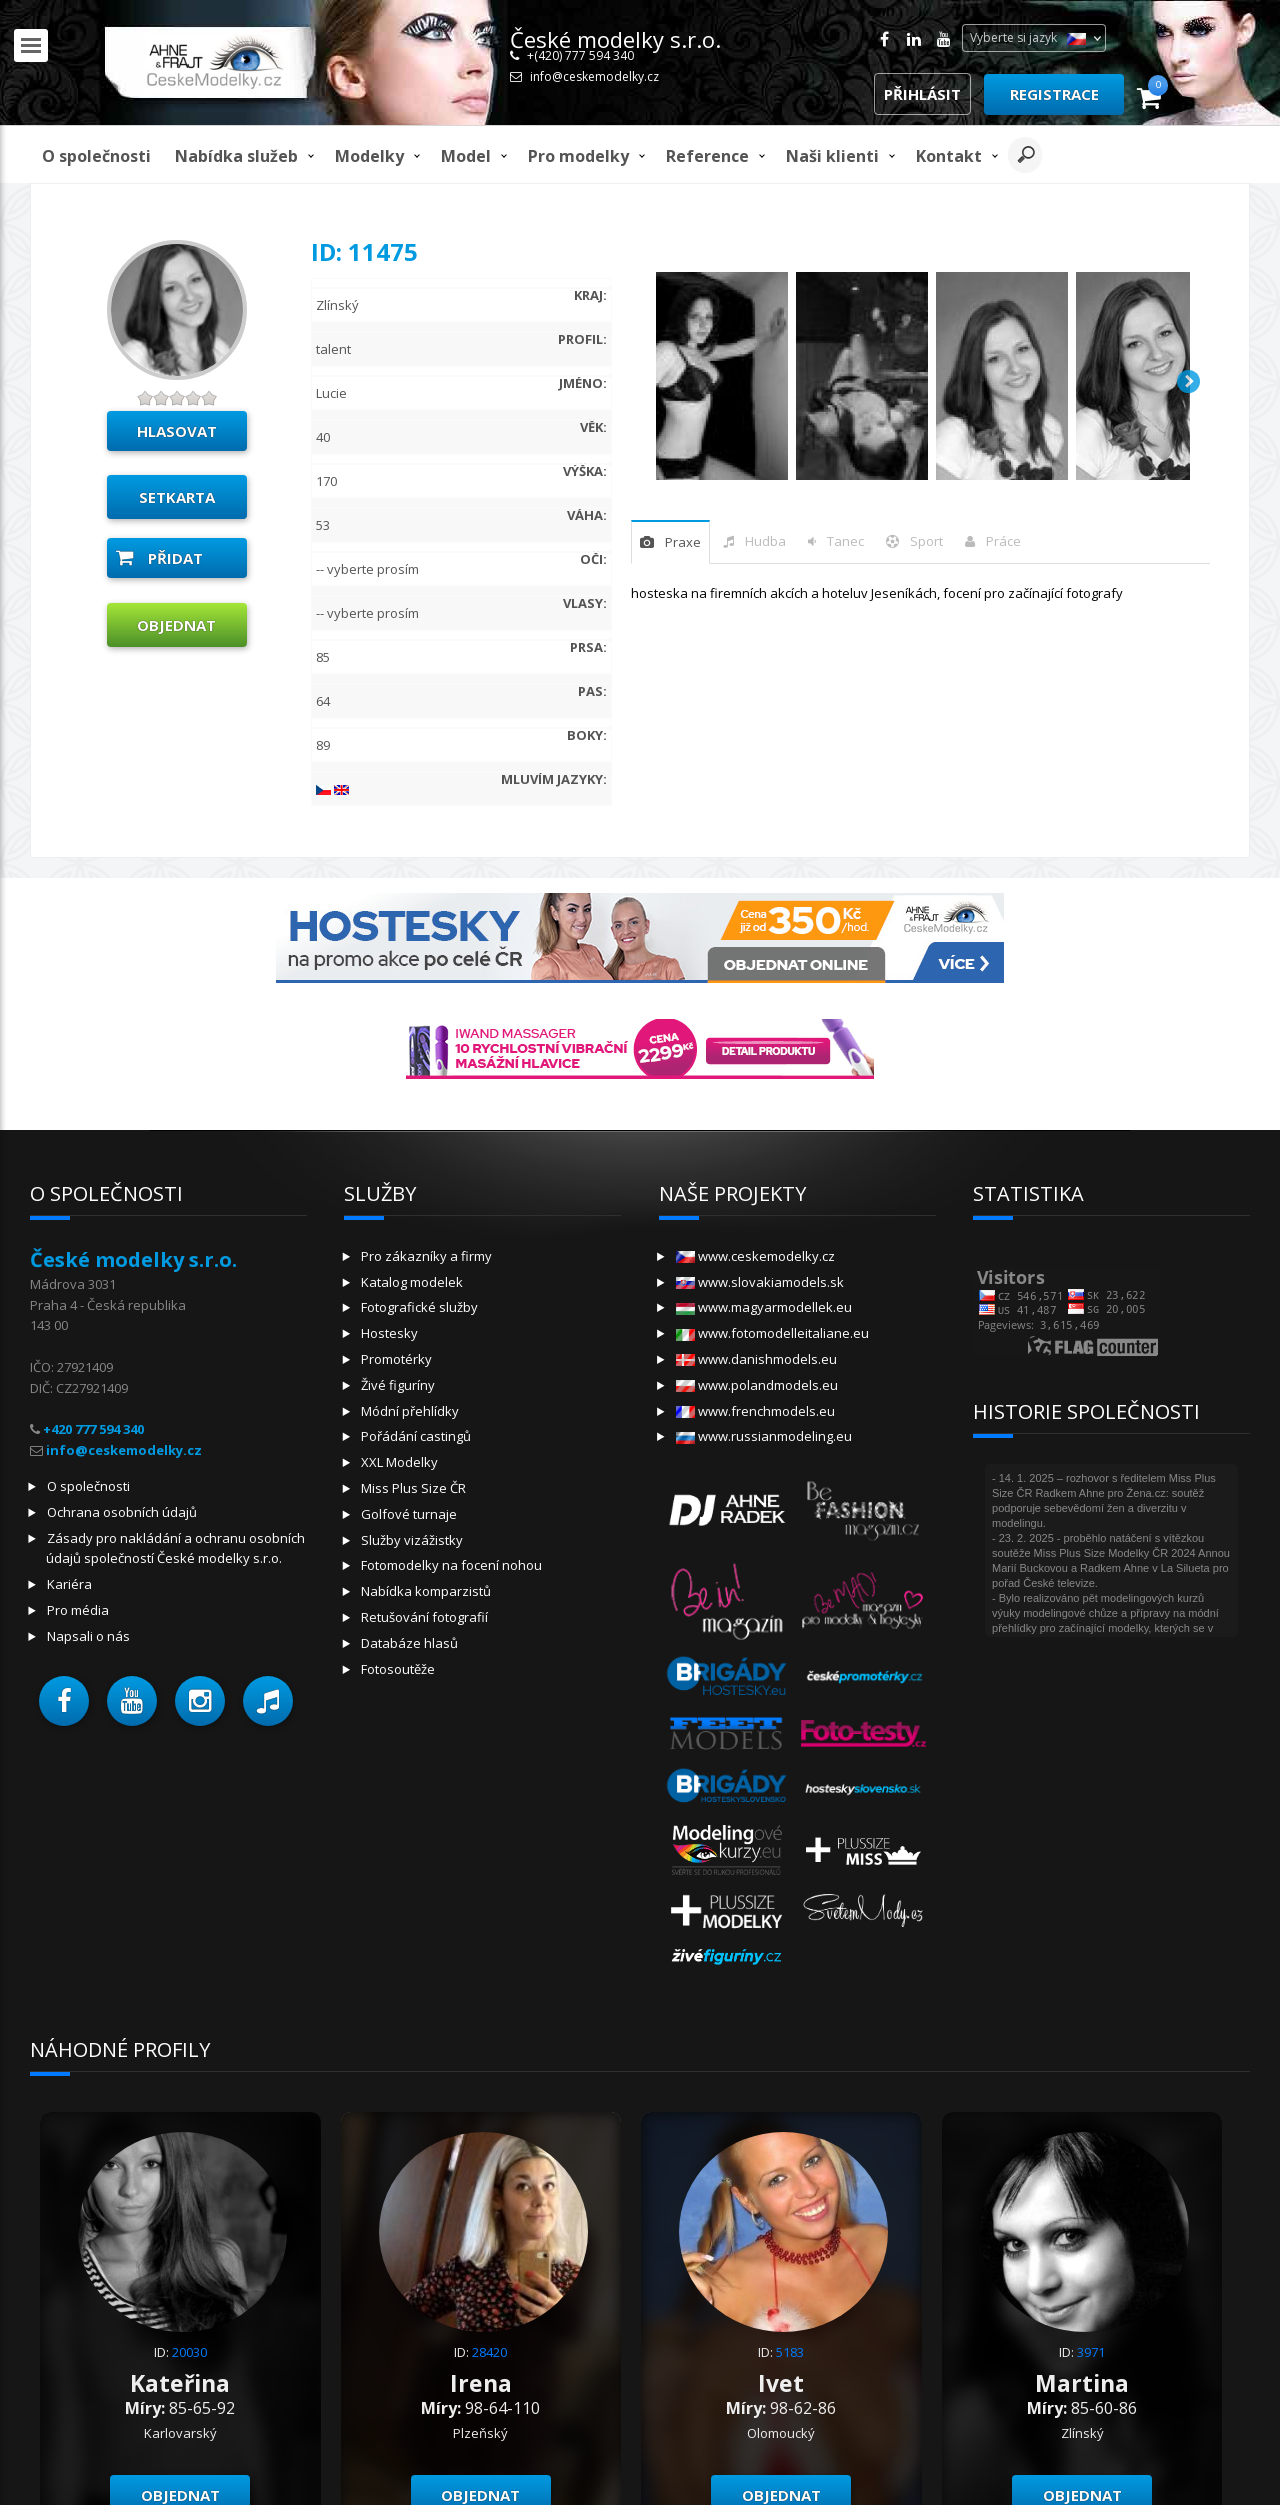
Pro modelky (578, 156)
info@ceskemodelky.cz (594, 76)
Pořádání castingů (416, 1436)
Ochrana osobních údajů (122, 1512)
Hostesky (389, 1333)
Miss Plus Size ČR (413, 1488)
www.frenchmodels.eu (755, 1411)
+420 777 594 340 (93, 1429)
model (466, 156)
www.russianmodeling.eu (764, 1436)
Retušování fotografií (424, 1617)
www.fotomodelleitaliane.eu (772, 1333)
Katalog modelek (412, 1282)
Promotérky (396, 1359)
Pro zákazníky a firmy (426, 1256)
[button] (64, 1701)
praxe (683, 542)
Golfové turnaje (409, 1514)
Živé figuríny (398, 1385)
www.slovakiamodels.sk (760, 1282)
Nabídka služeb (236, 156)
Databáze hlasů (409, 1643)
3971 (1091, 2352)
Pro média (78, 1610)
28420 (489, 2352)
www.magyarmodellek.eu (764, 1307)
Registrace (1054, 94)
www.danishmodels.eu (756, 1359)
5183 (790, 2352)
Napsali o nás (88, 1636)
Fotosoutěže (398, 1669)
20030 (189, 2352)
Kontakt (949, 156)
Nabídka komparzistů (426, 1591)
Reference (707, 156)
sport (926, 541)
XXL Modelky (399, 1462)
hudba (765, 541)
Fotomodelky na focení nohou (451, 1565)
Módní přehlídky (410, 1411)
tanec (845, 541)
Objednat (176, 625)
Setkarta (177, 497)
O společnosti (96, 156)
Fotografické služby (419, 1307)
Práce (1003, 541)
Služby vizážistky (412, 1540)
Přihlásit (922, 94)
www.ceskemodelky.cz (755, 1256)
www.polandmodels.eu (757, 1385)
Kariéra (69, 1584)
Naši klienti (832, 156)
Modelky (369, 156)
